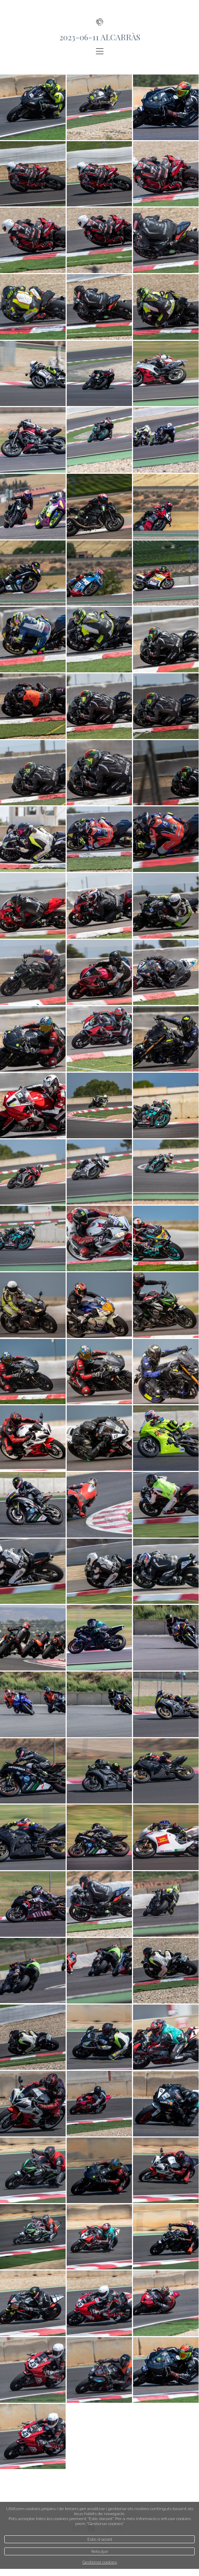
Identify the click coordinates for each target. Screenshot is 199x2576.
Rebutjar (99, 2551)
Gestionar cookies (99, 2562)
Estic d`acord (99, 2539)
